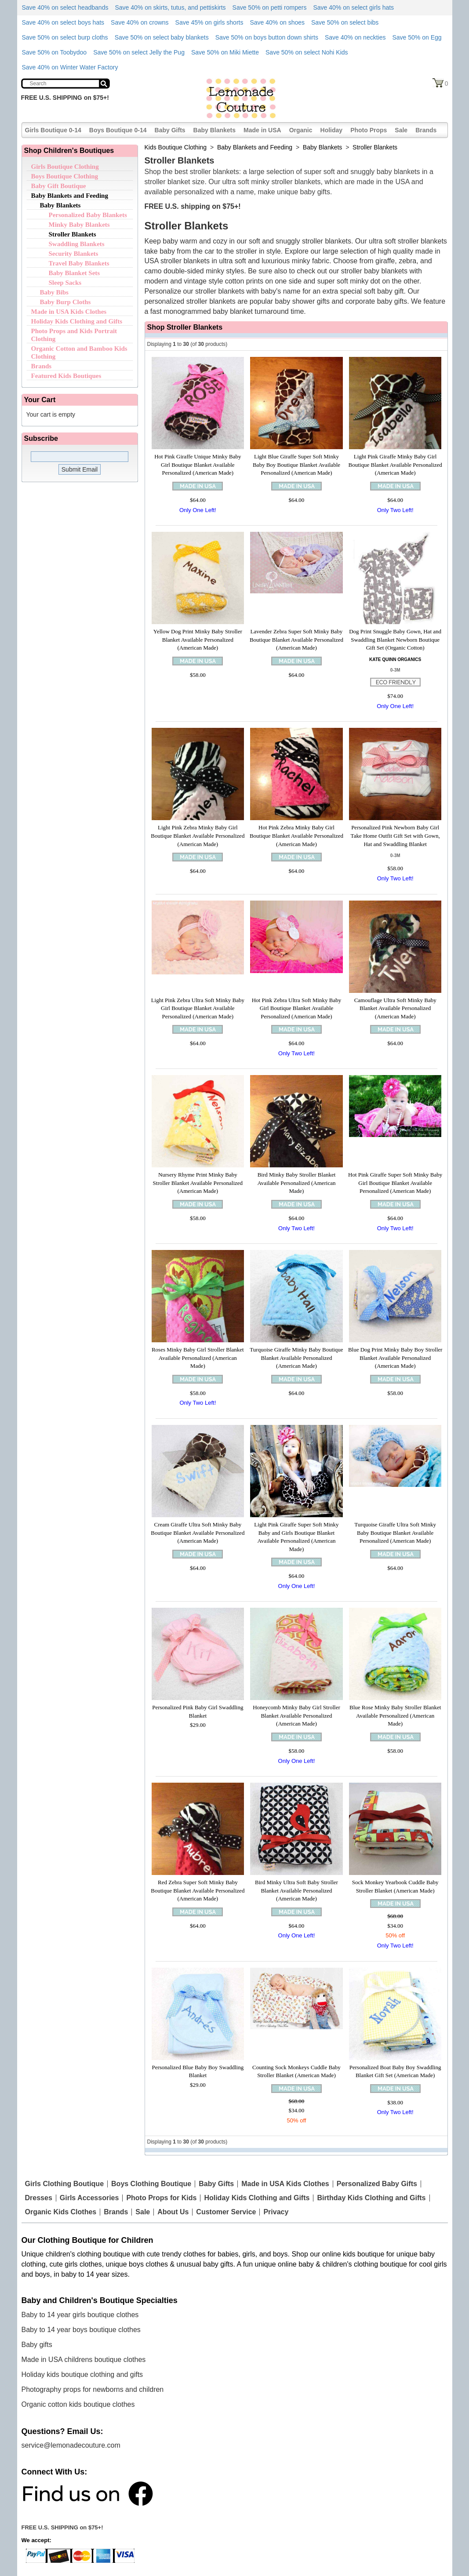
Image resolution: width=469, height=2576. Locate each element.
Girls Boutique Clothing (65, 166)
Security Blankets (73, 253)
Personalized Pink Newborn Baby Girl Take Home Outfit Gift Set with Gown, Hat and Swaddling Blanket (395, 835)
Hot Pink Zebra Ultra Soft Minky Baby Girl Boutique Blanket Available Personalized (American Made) (297, 1008)
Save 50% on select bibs (344, 22)
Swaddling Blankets (77, 243)
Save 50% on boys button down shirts (266, 37)
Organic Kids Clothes (61, 2212)
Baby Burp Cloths (65, 301)
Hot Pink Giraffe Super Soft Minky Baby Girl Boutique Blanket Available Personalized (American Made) (395, 1182)
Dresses (38, 2198)
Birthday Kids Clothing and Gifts (371, 2198)
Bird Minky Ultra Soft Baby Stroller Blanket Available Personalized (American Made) (296, 1890)
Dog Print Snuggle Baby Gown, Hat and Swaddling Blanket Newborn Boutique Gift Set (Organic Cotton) (395, 639)
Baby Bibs (54, 292)
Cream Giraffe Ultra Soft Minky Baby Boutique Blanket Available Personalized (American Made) (197, 1532)
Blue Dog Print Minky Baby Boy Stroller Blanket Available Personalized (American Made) (395, 1357)
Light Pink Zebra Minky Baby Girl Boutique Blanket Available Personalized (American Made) (197, 835)
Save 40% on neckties (355, 37)
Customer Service (226, 2212)
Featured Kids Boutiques (66, 375)
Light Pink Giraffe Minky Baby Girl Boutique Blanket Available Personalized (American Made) (395, 464)
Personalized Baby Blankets (88, 214)
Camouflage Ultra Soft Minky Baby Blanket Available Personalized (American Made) (395, 1008)
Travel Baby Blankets (79, 263)
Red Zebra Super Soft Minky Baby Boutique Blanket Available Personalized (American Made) (197, 1890)
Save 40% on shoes (277, 22)
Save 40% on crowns (140, 22)
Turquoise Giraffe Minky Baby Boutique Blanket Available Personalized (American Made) (296, 1357)
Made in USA (262, 130)
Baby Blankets (214, 130)
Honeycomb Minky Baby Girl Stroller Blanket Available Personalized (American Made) (296, 1715)
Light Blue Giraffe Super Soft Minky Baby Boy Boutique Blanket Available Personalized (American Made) (296, 464)
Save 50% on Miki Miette (225, 52)
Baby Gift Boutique (58, 185)
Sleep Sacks (65, 282)
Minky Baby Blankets (79, 224)
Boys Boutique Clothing (64, 176)
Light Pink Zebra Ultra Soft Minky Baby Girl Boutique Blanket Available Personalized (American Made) (197, 1008)
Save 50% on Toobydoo (54, 52)
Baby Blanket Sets (74, 272)
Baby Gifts (170, 130)
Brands (425, 130)
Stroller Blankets (72, 234)
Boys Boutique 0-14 (118, 130)
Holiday (331, 130)
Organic (301, 130)
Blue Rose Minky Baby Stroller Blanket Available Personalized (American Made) (395, 1715)
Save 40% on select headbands (65, 7)
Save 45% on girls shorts (209, 22)
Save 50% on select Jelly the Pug (139, 52)
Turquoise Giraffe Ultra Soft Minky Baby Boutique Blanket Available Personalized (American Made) (395, 1532)
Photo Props (368, 130)
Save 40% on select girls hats (353, 7)
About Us (173, 2212)
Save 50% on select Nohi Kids (306, 52)
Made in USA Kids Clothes (69, 311)
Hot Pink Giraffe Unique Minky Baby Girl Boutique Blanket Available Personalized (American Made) (197, 464)
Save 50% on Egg (416, 37)
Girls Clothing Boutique (64, 2184)
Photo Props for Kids (161, 2198)
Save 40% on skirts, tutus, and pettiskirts (170, 7)
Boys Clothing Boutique (151, 2184)
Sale (401, 130)
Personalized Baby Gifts (377, 2184)
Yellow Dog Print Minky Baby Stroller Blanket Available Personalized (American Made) (197, 639)
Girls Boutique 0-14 (53, 130)
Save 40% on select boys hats (63, 22)
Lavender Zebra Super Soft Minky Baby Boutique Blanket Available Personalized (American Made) (296, 639)
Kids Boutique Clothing (176, 147)
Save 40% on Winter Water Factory (70, 67)
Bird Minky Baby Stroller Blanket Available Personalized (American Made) (296, 1182)
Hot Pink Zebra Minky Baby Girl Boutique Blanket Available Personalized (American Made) (296, 835)
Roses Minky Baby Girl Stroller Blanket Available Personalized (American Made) (198, 1357)
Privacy (275, 2212)
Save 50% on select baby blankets (162, 37)
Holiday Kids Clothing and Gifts (77, 321)
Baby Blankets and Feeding (69, 195)
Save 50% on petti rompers (270, 7)
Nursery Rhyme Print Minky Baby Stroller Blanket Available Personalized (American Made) (198, 1182)
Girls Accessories (89, 2198)
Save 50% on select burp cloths (65, 37)
